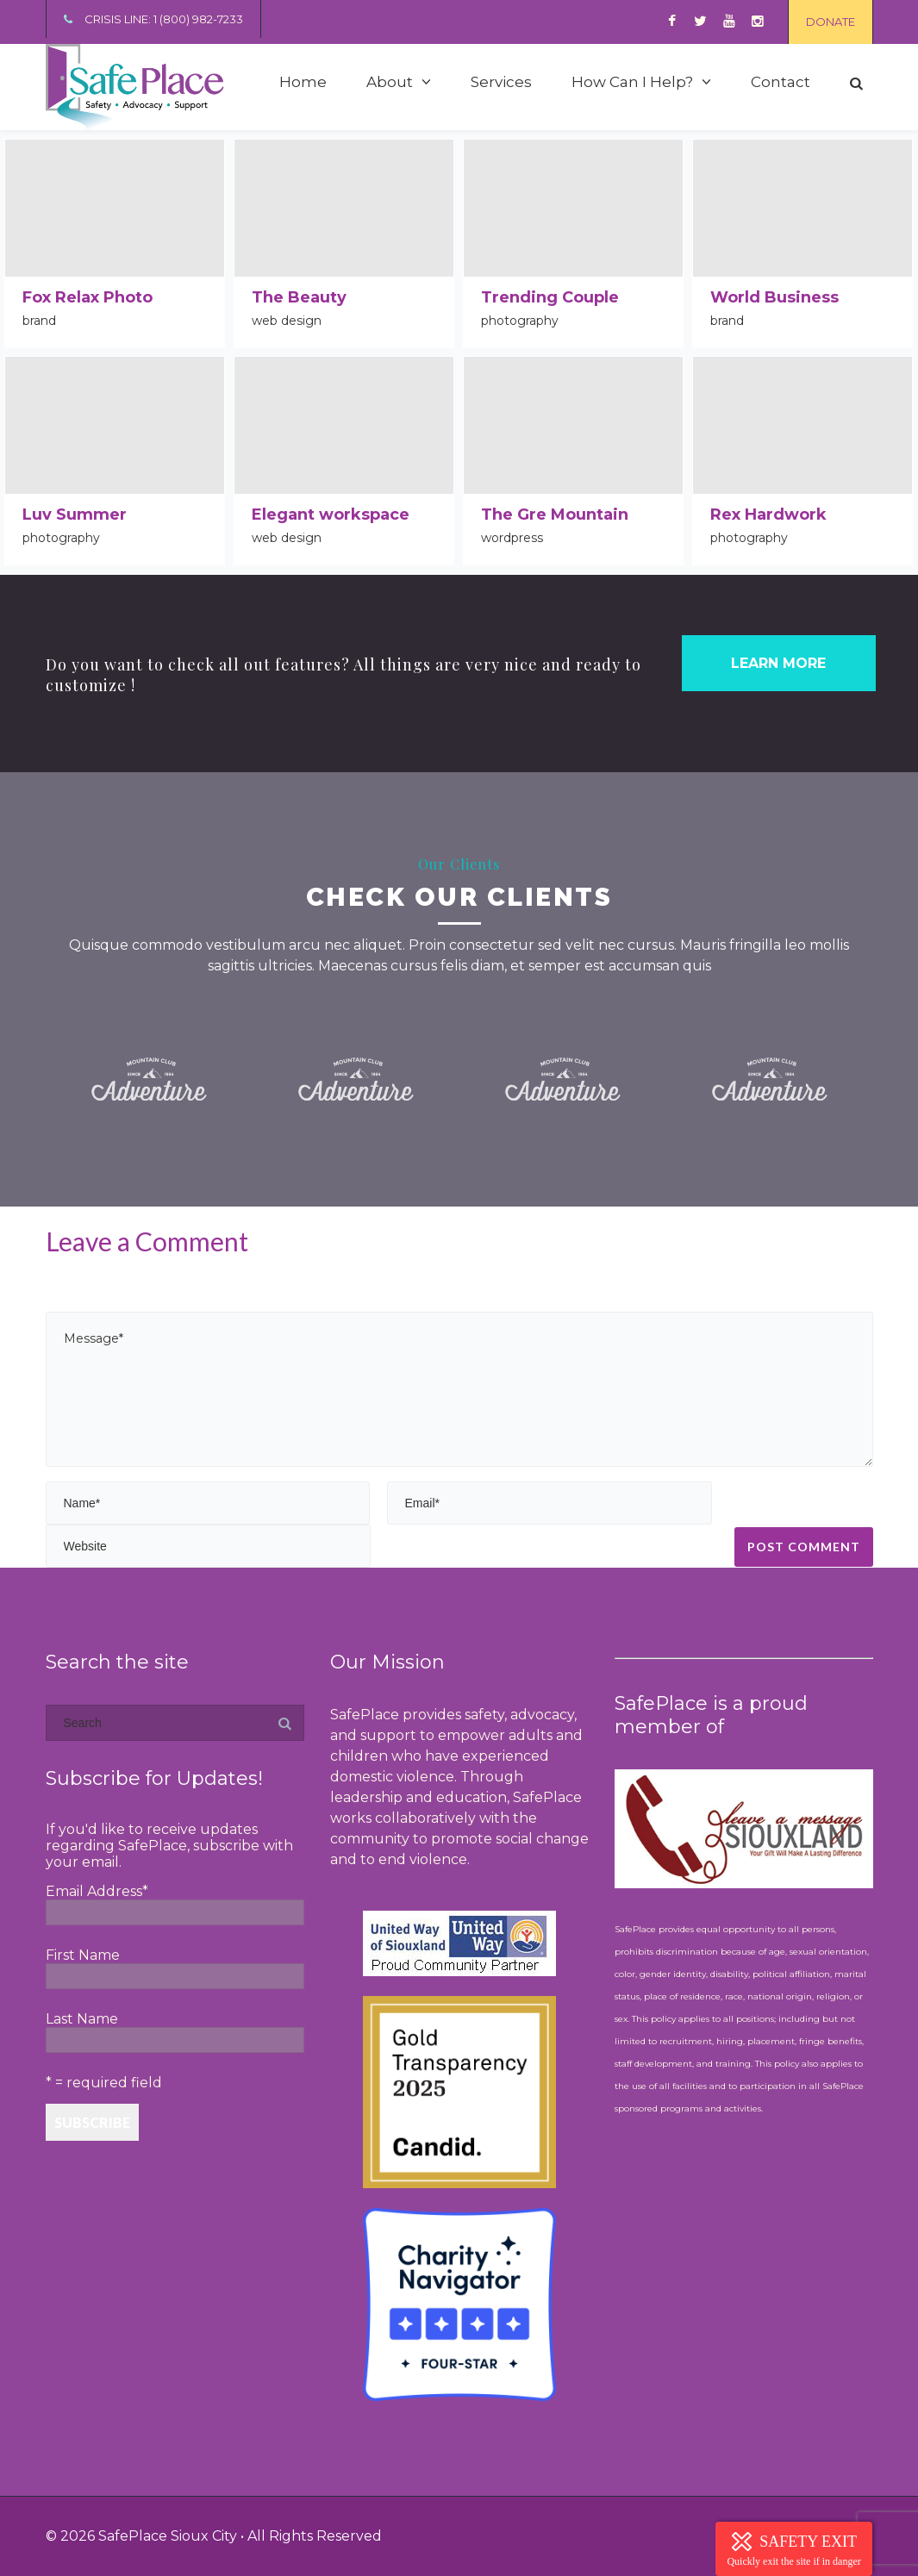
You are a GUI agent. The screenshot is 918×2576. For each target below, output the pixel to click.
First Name (83, 1955)
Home (303, 81)
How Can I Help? (632, 81)
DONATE (830, 21)
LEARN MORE (778, 663)
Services (501, 81)
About (389, 81)
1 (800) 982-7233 (198, 19)
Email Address (97, 1891)
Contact (780, 81)
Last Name (82, 2019)
